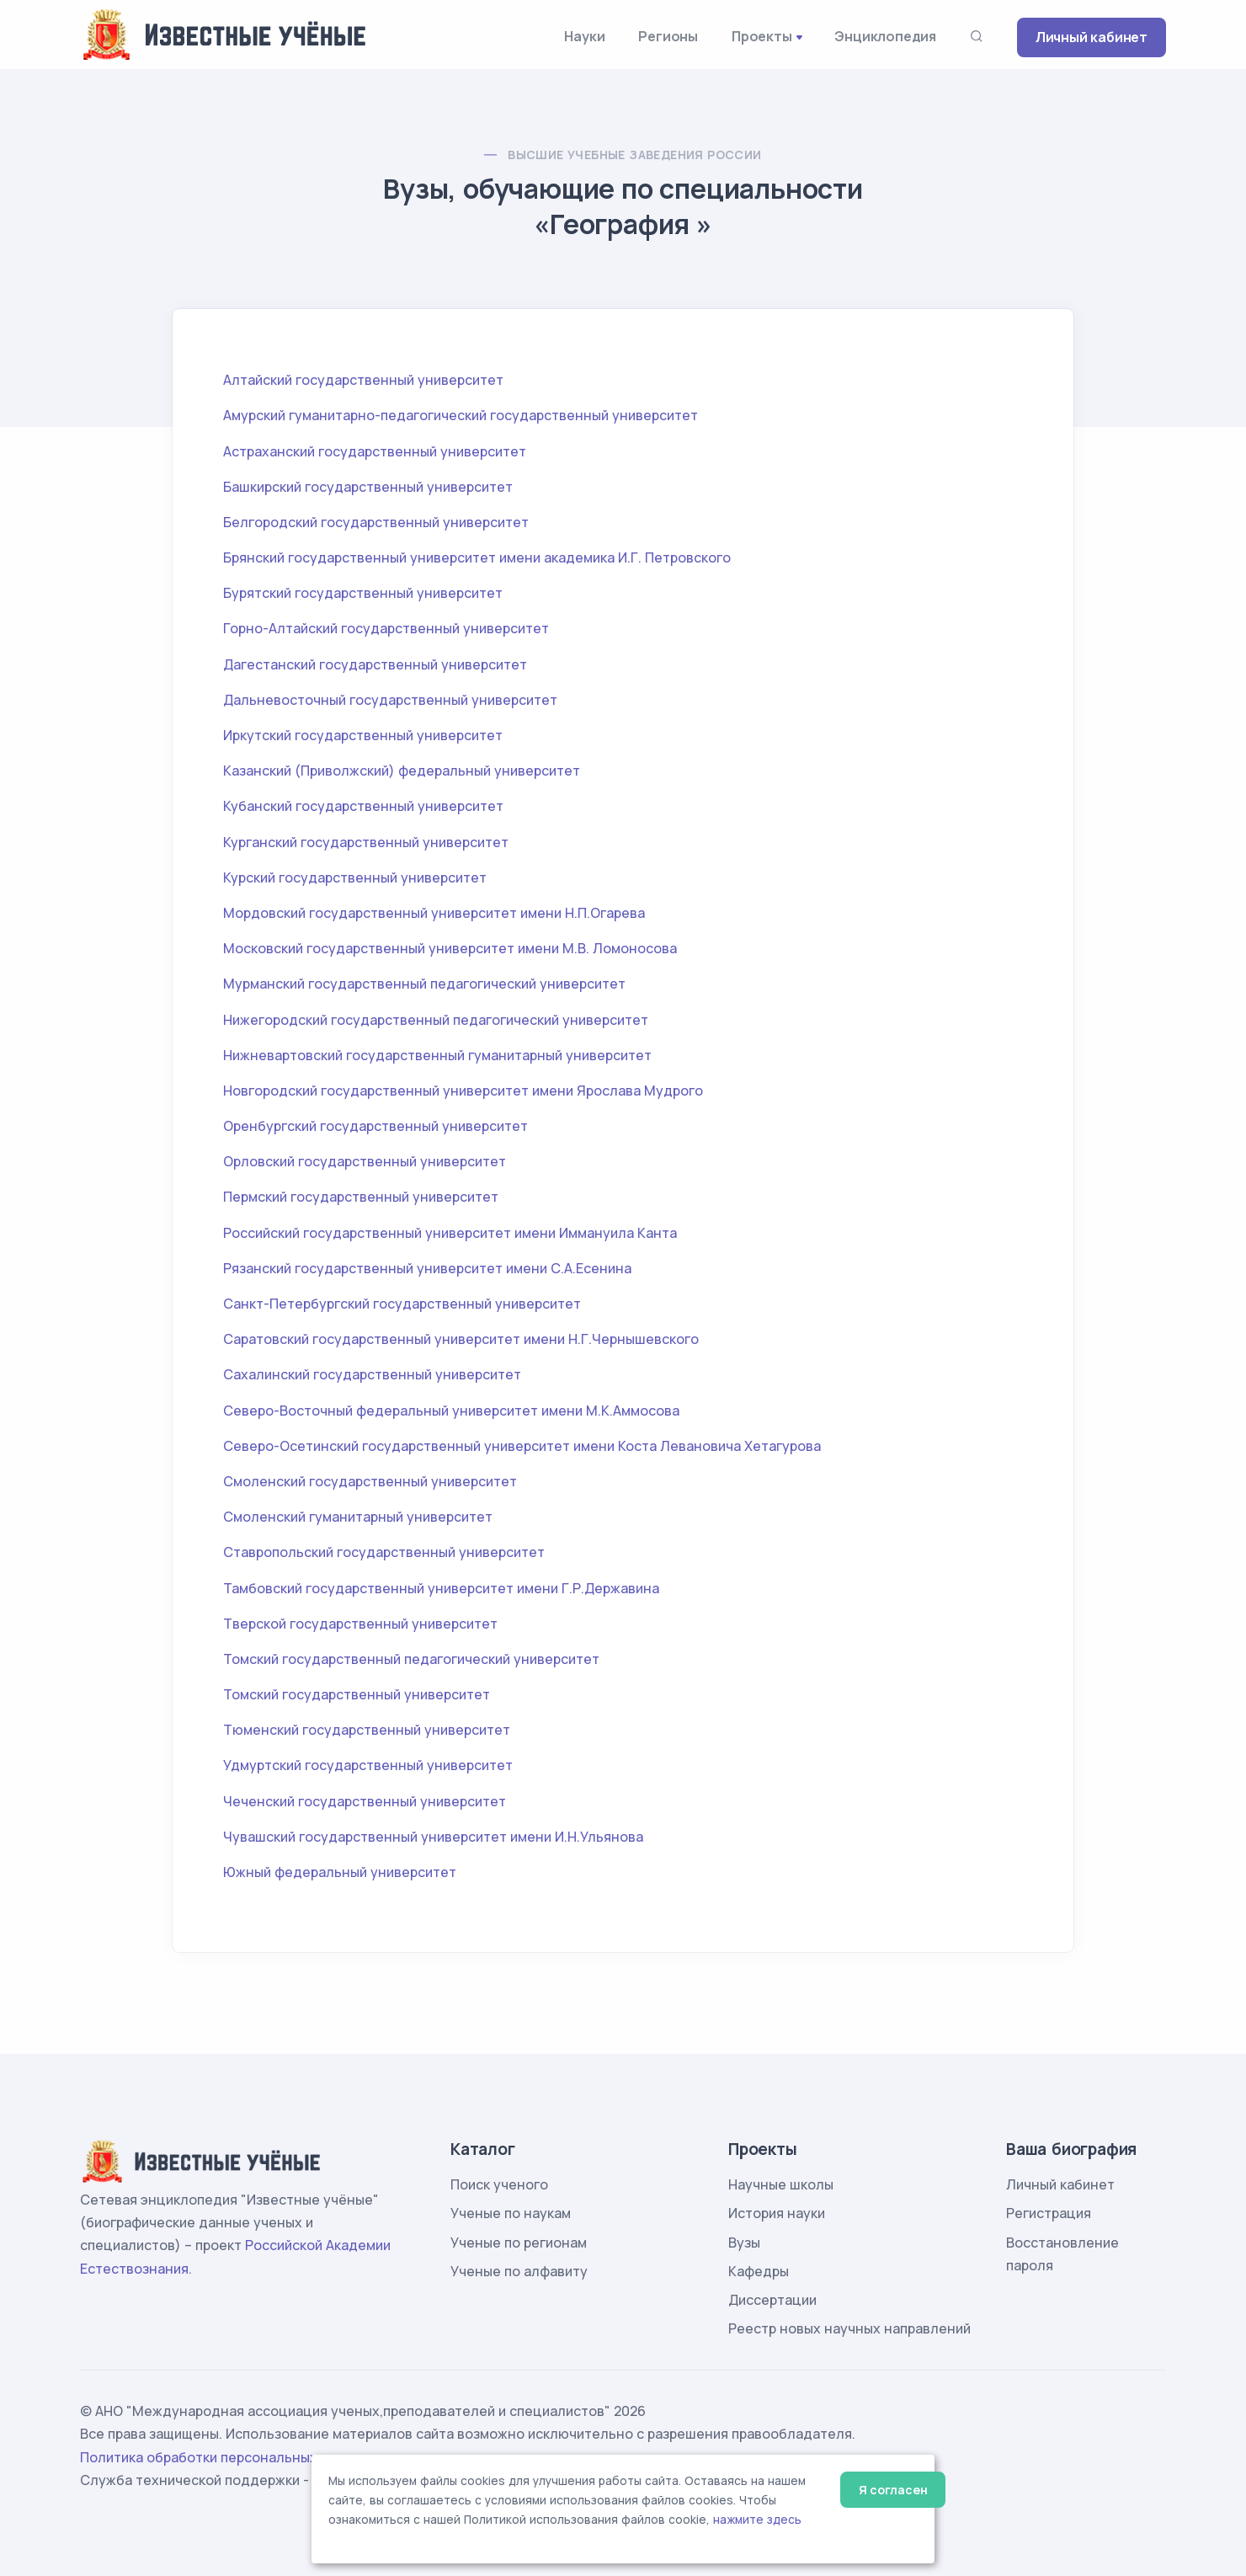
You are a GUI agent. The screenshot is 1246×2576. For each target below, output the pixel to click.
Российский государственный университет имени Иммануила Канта (450, 1233)
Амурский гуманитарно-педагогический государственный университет (460, 415)
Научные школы (780, 2184)
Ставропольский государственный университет (384, 1552)
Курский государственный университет (355, 877)
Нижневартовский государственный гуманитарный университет (437, 1055)
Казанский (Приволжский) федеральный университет (401, 770)
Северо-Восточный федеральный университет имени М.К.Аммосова (451, 1410)
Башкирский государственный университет (368, 486)
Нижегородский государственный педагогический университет (435, 1020)
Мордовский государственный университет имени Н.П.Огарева (434, 913)
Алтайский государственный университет (363, 380)
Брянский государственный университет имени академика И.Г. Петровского (477, 557)
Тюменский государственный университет (366, 1729)
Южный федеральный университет (339, 1872)
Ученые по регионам (518, 2242)
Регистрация (1048, 2213)
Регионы (668, 36)
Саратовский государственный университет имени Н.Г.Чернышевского (461, 1339)
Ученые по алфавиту (519, 2271)
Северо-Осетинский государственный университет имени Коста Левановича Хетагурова (522, 1446)
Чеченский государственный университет (364, 1801)
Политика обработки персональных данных (225, 2457)
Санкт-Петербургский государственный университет (402, 1303)
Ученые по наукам (510, 2213)
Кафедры (758, 2271)
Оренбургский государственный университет (375, 1126)
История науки (776, 2213)
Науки (584, 36)
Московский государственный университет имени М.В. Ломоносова (450, 948)
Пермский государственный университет (360, 1196)
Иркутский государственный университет (363, 735)
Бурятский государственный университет (363, 593)
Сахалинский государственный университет (372, 1374)
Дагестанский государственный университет (375, 664)
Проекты (762, 36)
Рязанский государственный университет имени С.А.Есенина (427, 1268)
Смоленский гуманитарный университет (358, 1516)
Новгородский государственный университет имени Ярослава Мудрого (463, 1090)
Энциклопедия (885, 36)
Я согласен (893, 2490)
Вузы (744, 2242)
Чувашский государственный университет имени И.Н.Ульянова (433, 1836)
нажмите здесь (757, 2519)
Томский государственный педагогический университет (411, 1659)
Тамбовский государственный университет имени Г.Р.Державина (441, 1588)
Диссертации (772, 2300)
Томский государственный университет (356, 1694)
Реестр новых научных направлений (849, 2328)
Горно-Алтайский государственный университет (386, 628)
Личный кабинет (1091, 37)
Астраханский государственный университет (374, 451)
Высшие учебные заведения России (634, 155)
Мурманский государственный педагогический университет (424, 983)
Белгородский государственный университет (376, 522)
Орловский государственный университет (364, 1161)
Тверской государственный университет (360, 1623)
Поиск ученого (499, 2184)
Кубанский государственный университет (363, 806)
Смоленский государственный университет (370, 1481)
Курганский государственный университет (366, 842)
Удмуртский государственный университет (368, 1765)
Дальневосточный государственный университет (390, 700)
